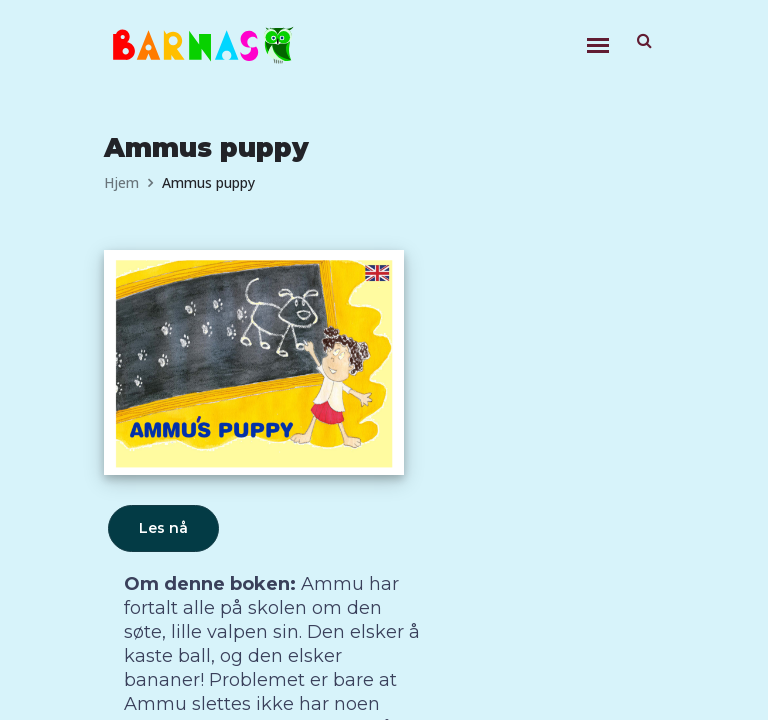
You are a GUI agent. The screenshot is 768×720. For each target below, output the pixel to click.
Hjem (121, 182)
